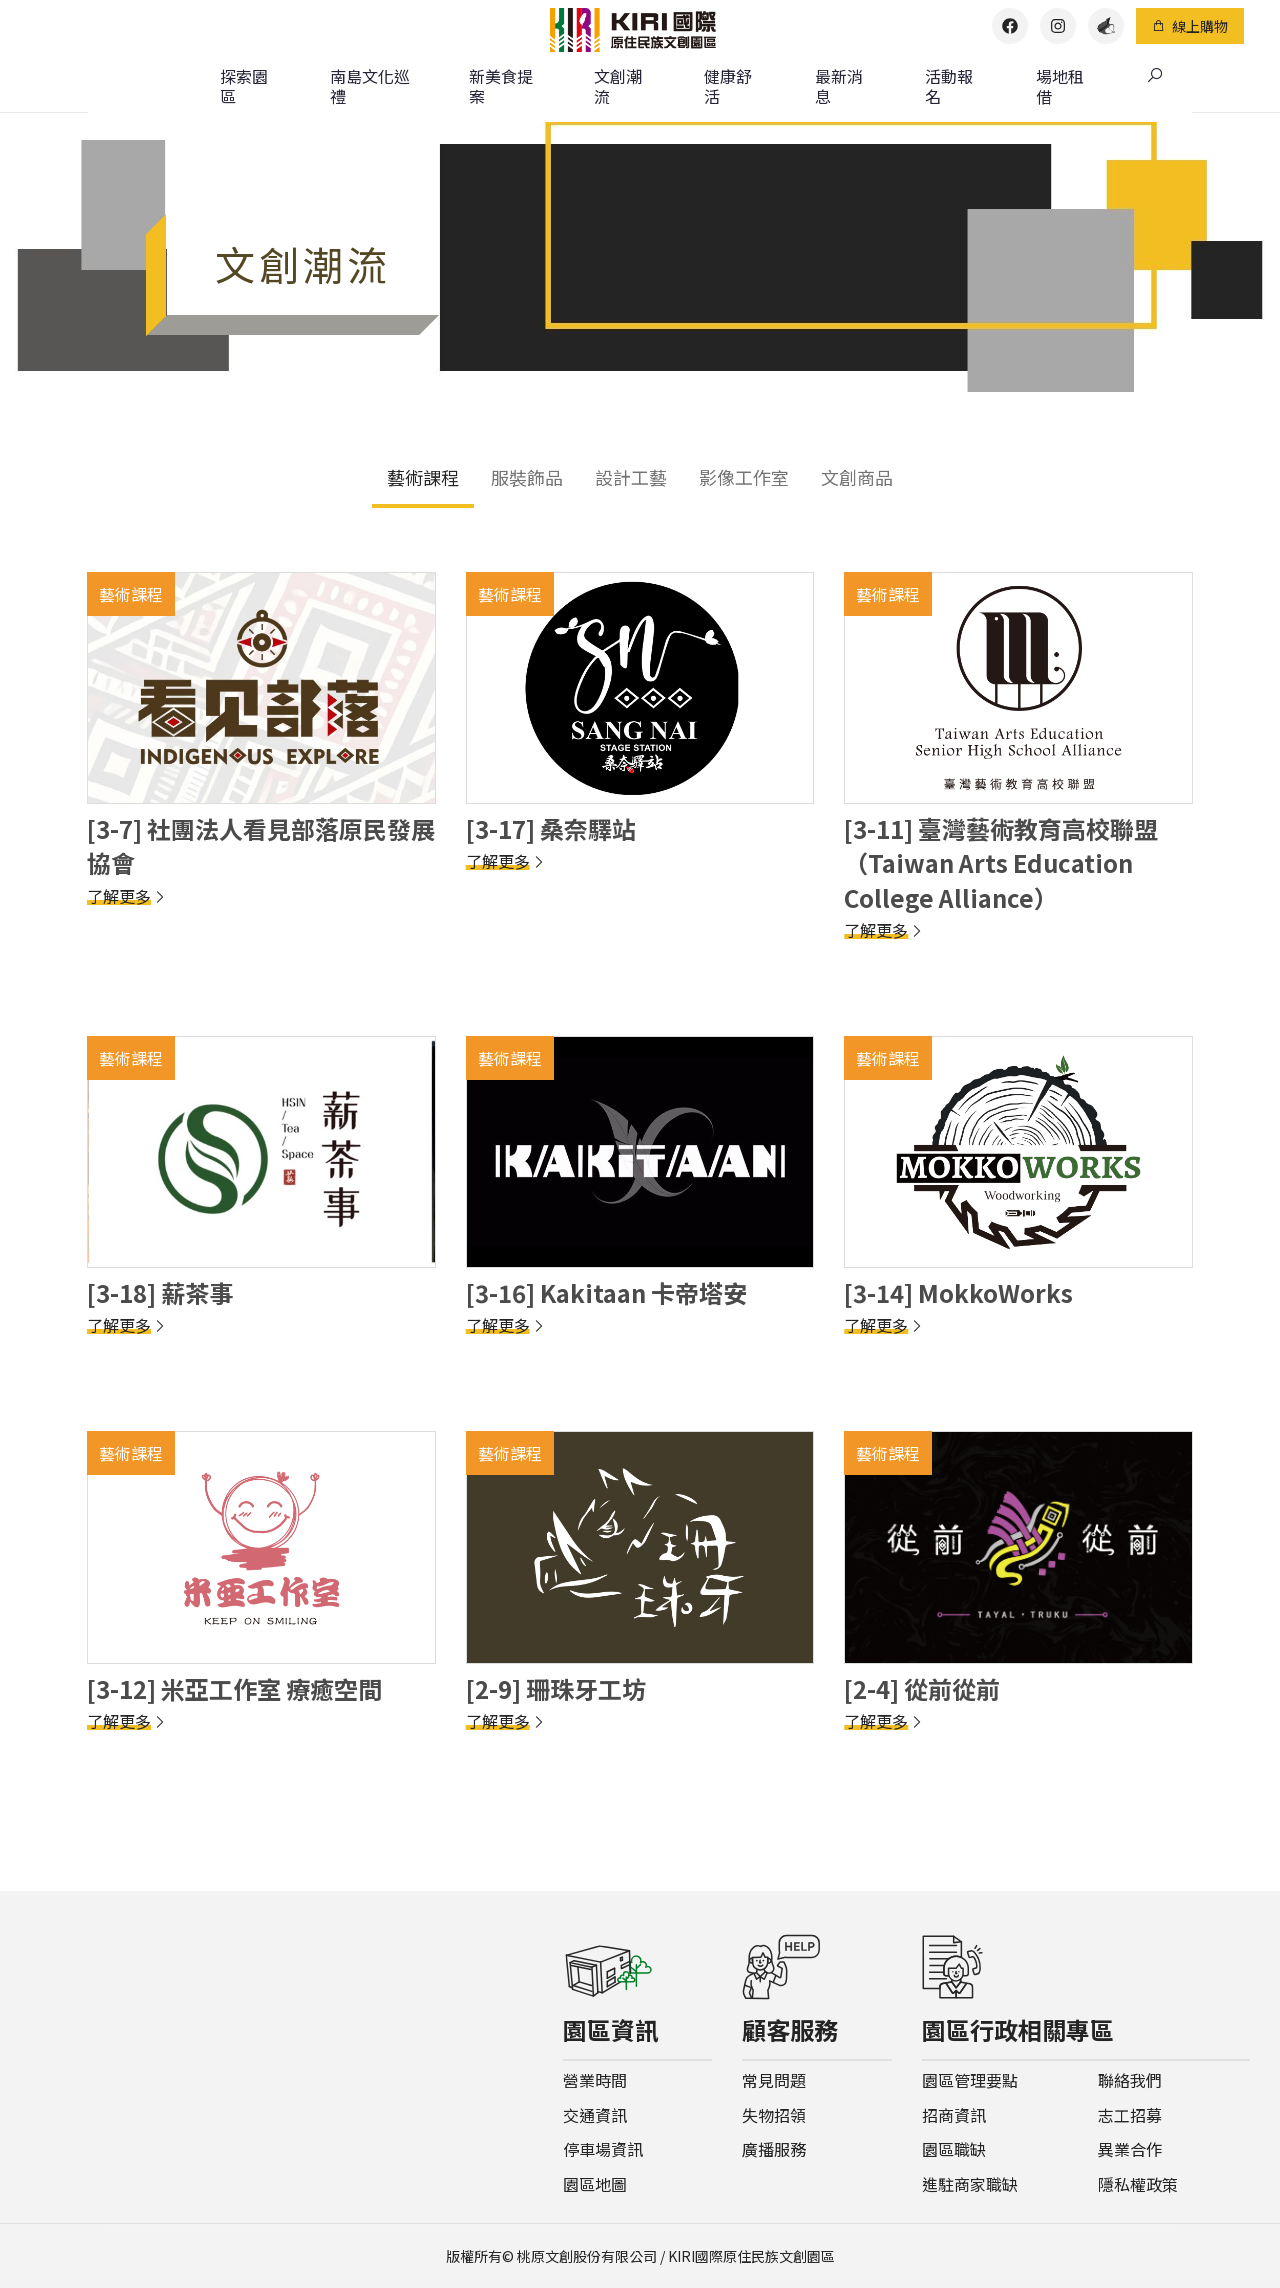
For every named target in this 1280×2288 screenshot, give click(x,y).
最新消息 (839, 86)
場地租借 (1060, 86)
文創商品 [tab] (857, 477)
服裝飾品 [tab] (527, 477)
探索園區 (244, 86)
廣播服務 (774, 2149)
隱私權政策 (1138, 2184)
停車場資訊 (603, 2149)
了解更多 (127, 896)
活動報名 (949, 86)
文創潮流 (618, 86)
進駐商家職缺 (970, 2184)
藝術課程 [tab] (423, 477)
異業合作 (1130, 2149)
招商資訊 (954, 2115)
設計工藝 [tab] (631, 477)
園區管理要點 (970, 2080)
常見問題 (774, 2080)
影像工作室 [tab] (744, 477)
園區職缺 (954, 2149)
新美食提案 (501, 86)
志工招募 (1130, 2115)
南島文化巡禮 (370, 86)
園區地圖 (595, 2184)
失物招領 (774, 2115)
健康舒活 (728, 86)
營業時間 (595, 2080)
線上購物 (1190, 26)
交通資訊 (595, 2115)
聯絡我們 (1130, 2080)
